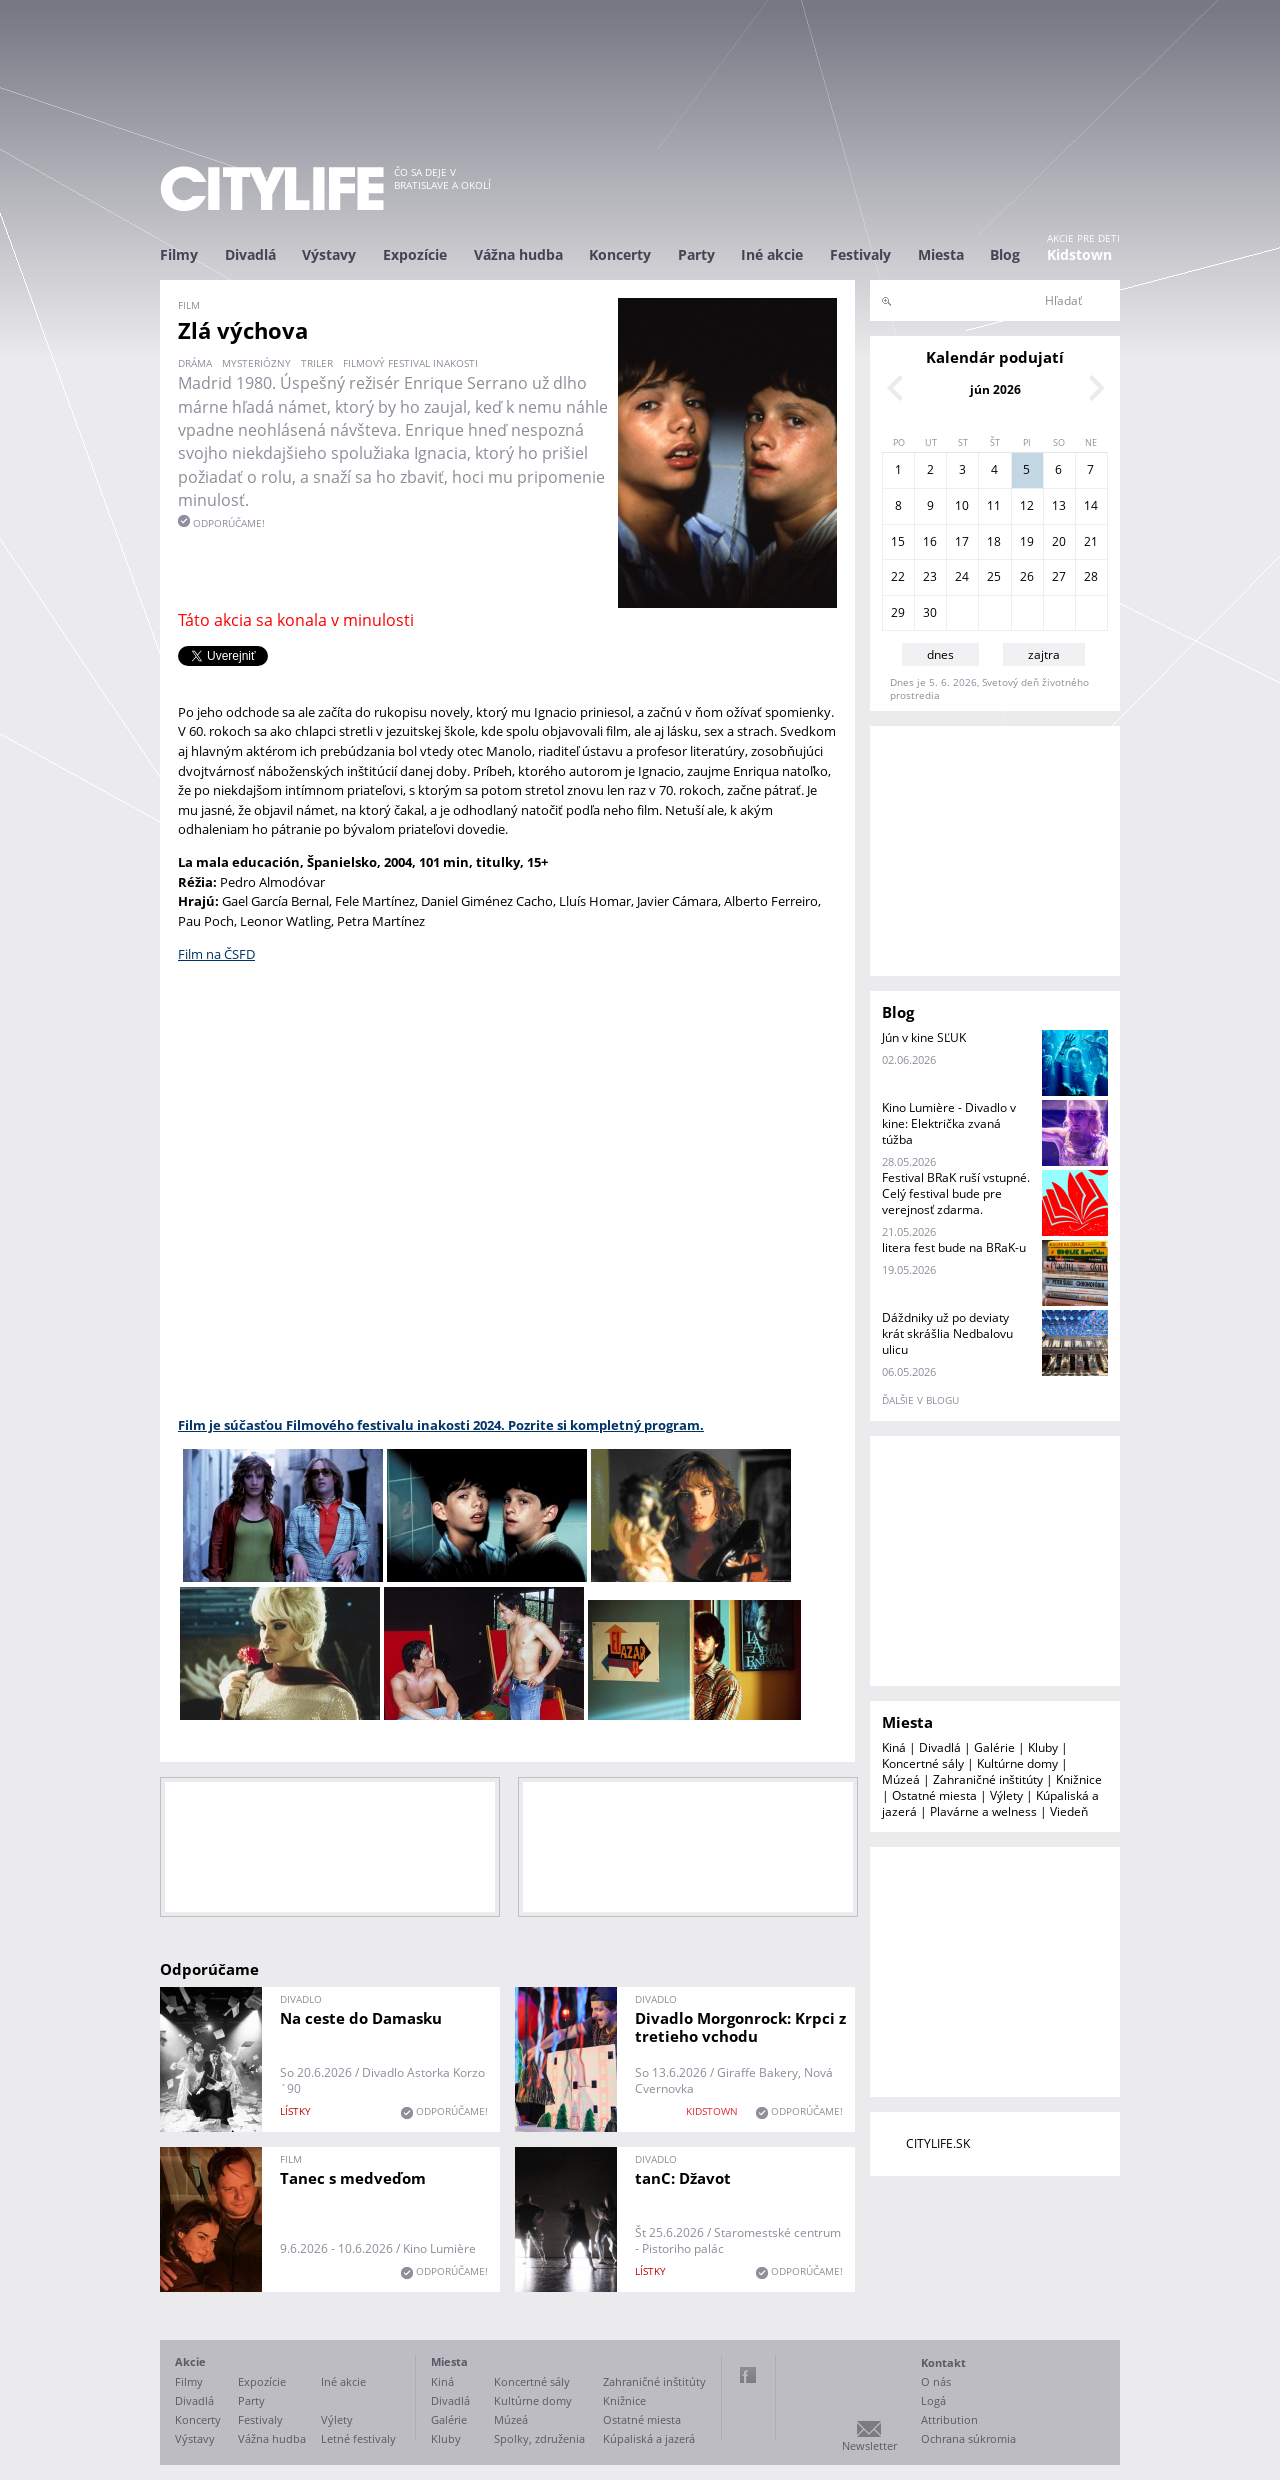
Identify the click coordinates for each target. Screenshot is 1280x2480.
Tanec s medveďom (353, 2178)
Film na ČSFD (216, 954)
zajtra (1044, 654)
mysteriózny (256, 363)
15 (898, 541)
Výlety (1006, 1795)
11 (994, 505)
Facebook (748, 2375)
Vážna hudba (518, 254)
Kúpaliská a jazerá (649, 2438)
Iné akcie (772, 254)
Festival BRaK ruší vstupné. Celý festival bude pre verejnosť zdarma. (956, 1193)
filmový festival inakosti (410, 363)
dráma (195, 363)
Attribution (949, 2419)
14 (1091, 505)
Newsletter (869, 2445)
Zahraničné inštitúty (988, 1779)
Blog (1005, 254)
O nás (936, 2381)
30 (930, 612)
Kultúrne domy (1017, 1763)
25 (994, 576)
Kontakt (943, 2362)
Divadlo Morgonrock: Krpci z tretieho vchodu (740, 2027)
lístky (295, 2111)
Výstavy (329, 254)
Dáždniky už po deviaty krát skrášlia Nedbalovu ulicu (947, 1333)
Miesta (941, 254)
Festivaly (860, 254)
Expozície (415, 254)
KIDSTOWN (712, 2111)
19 (1027, 541)
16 (930, 541)
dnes (940, 654)
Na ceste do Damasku (361, 2018)
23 (930, 576)
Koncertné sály (923, 1763)
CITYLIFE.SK (938, 2143)
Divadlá (250, 254)
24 (962, 576)
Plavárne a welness (983, 1811)
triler (317, 363)
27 (1059, 576)
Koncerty (620, 254)
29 (898, 612)
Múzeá (901, 1779)
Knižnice (1079, 1779)
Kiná (894, 1747)
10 (962, 505)
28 (1091, 576)
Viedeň (1069, 1811)
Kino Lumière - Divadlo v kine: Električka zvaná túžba (949, 1123)
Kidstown (1079, 254)
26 (1027, 576)
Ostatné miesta (934, 1795)
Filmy (179, 254)
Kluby (1043, 1747)
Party (696, 254)
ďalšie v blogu (920, 1400)
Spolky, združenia (539, 2438)
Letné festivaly (358, 2438)
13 (1059, 505)
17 (962, 541)
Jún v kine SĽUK (924, 1037)
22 (898, 576)
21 (1091, 541)
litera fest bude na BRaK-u (954, 1247)
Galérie (994, 1747)
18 (994, 541)
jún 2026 (995, 389)
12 (1027, 505)
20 (1059, 541)
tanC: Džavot (683, 2178)
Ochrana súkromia (968, 2438)
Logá (933, 2400)
